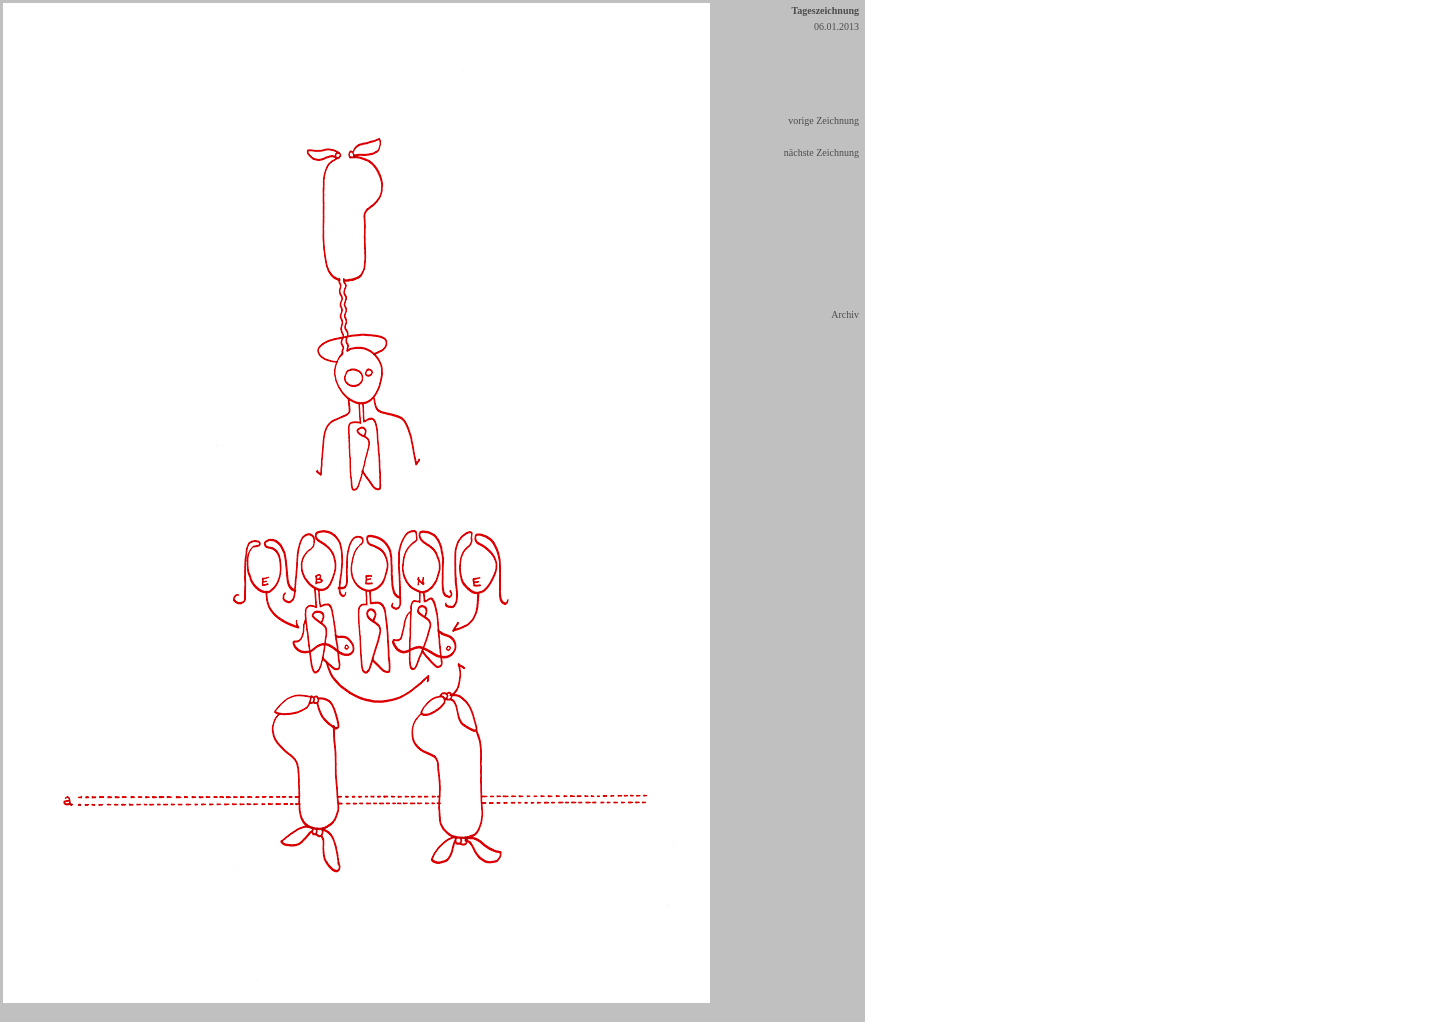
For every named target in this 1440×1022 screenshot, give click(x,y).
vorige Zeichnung (823, 120)
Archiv (845, 314)
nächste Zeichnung (821, 152)
